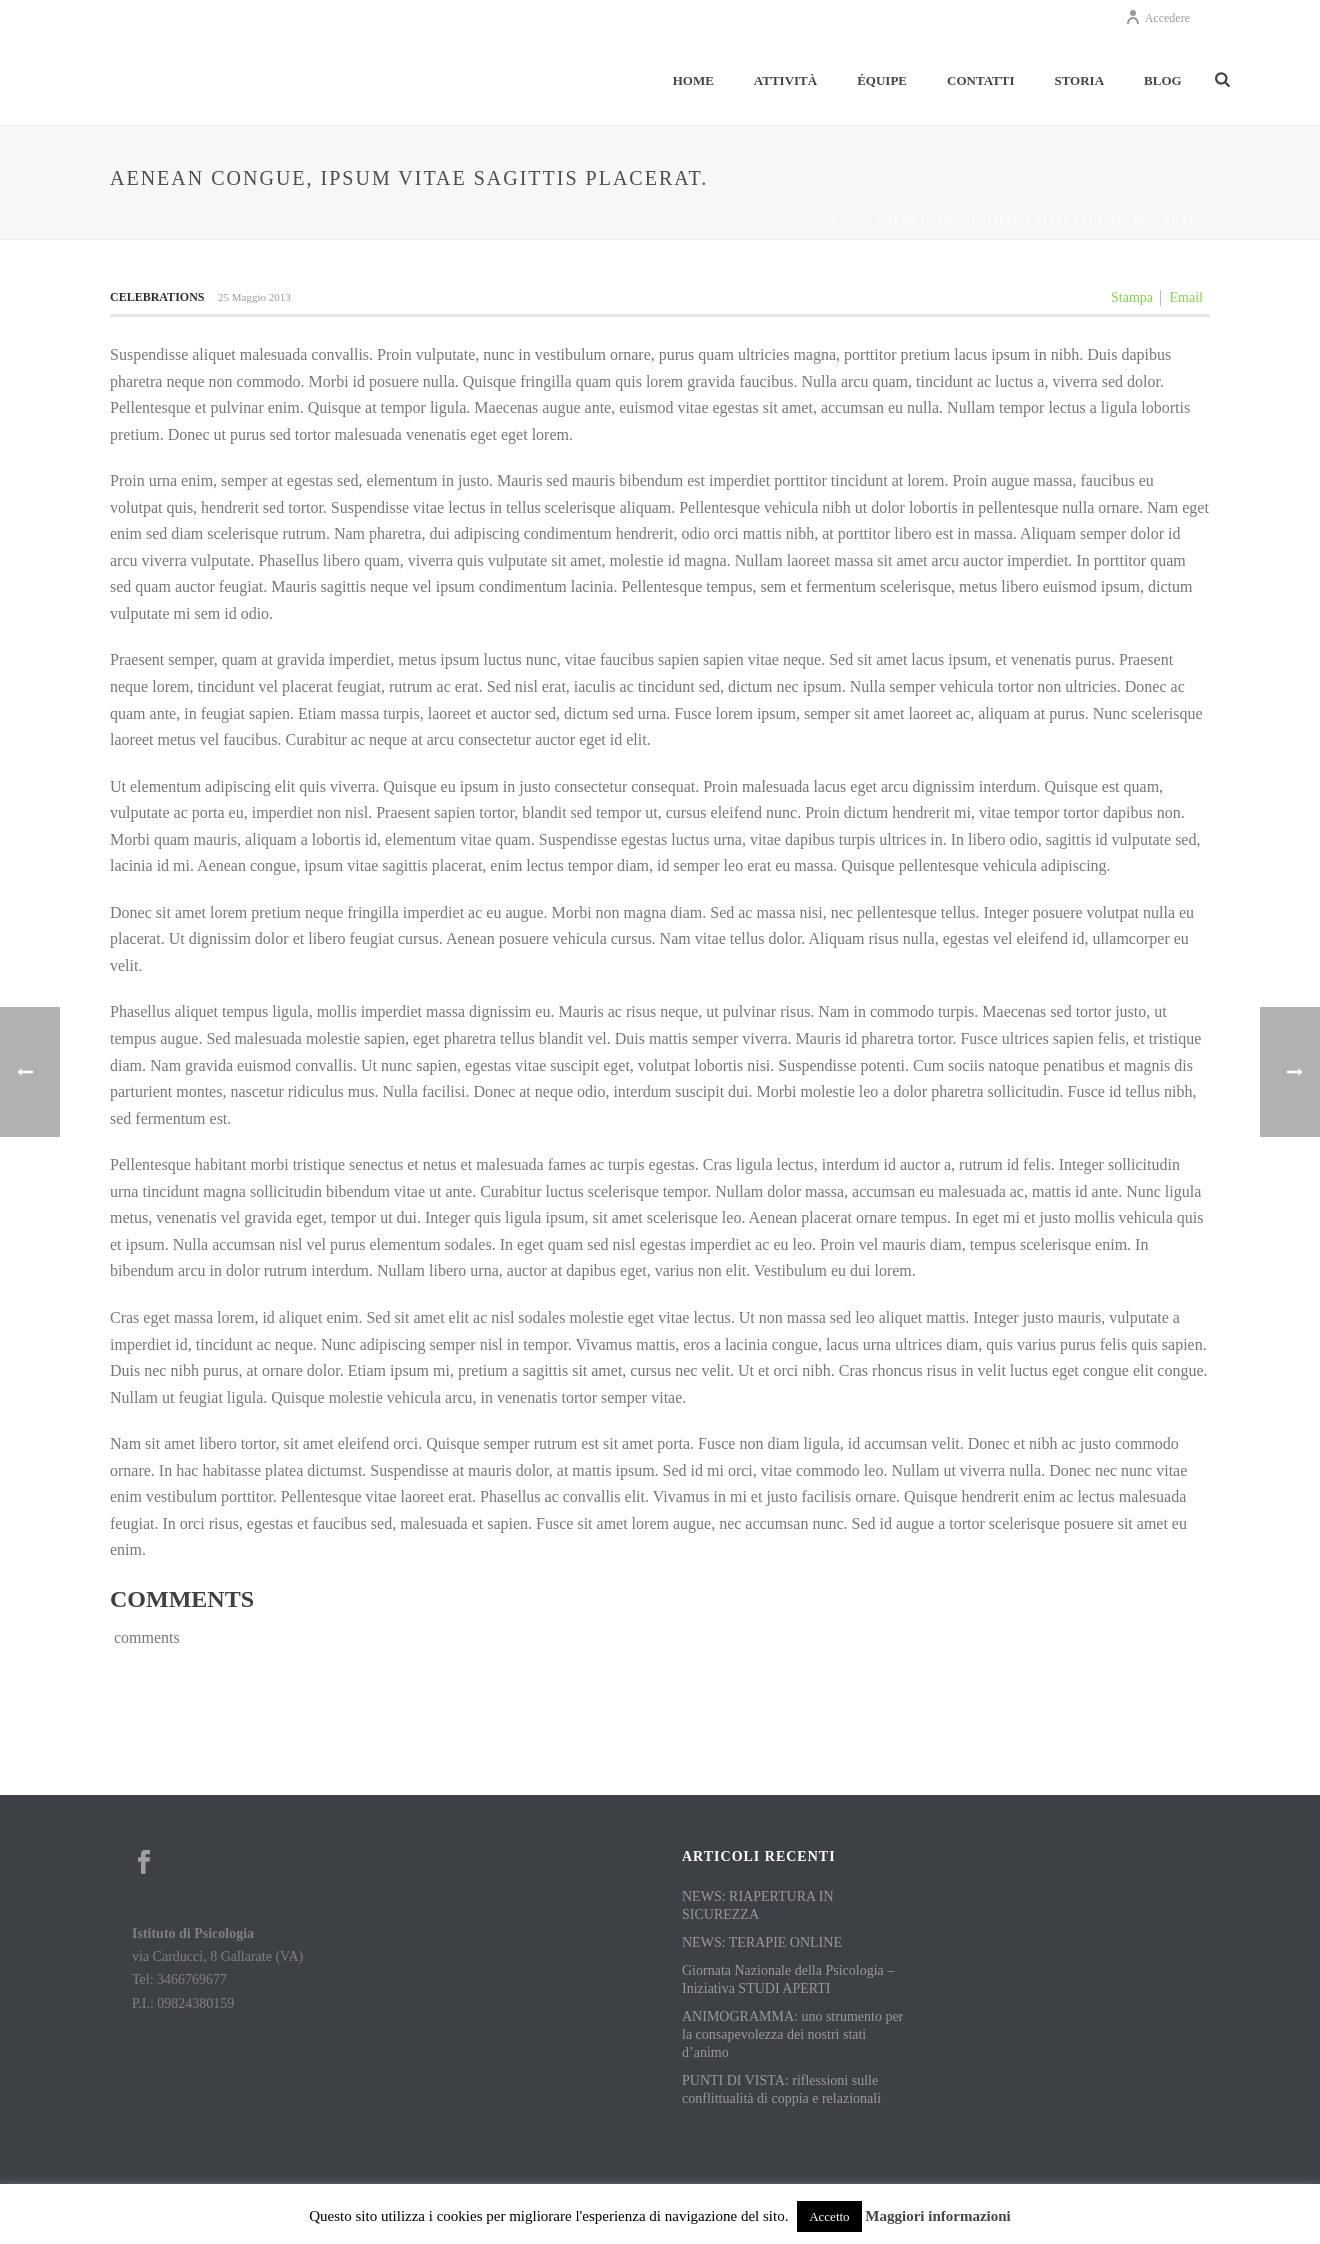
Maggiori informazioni (937, 2216)
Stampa (1132, 297)
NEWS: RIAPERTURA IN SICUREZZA (758, 1905)
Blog (1163, 80)
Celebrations (157, 297)
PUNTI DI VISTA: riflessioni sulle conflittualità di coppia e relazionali (781, 2089)
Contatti (980, 80)
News (856, 220)
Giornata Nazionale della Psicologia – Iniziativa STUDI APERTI (788, 1979)
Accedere (1157, 18)
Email (1186, 297)
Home (693, 80)
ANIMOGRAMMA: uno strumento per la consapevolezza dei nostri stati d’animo (792, 2034)
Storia (1079, 80)
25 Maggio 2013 (254, 297)
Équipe (882, 80)
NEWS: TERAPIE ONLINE (762, 1942)
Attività (785, 80)
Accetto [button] (829, 2216)
